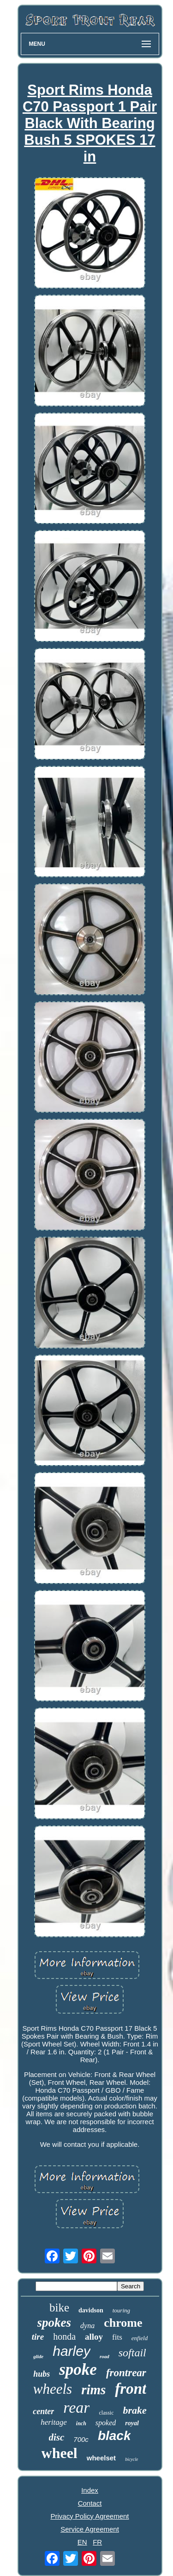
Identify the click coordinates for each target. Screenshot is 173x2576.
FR (97, 2542)
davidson (90, 2310)
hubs (41, 2374)
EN (82, 2542)
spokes (54, 2322)
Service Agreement (89, 2529)
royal (132, 2423)
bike (59, 2307)
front (130, 2388)
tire (38, 2337)
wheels (52, 2389)
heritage (54, 2422)
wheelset (101, 2458)
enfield (139, 2338)
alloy (94, 2337)
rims (93, 2389)
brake (134, 2410)
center (43, 2411)
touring (121, 2310)
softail (132, 2353)
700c (81, 2439)
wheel (60, 2453)
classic (106, 2413)
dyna (87, 2325)
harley (71, 2351)
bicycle (131, 2459)
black (114, 2435)
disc (57, 2437)
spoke (78, 2369)
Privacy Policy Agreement (89, 2516)
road (104, 2356)
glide (38, 2356)
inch (81, 2423)
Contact (90, 2503)
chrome (123, 2322)
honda (64, 2336)
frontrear (126, 2373)
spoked (105, 2423)
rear (76, 2407)
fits (117, 2337)
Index (89, 2490)
